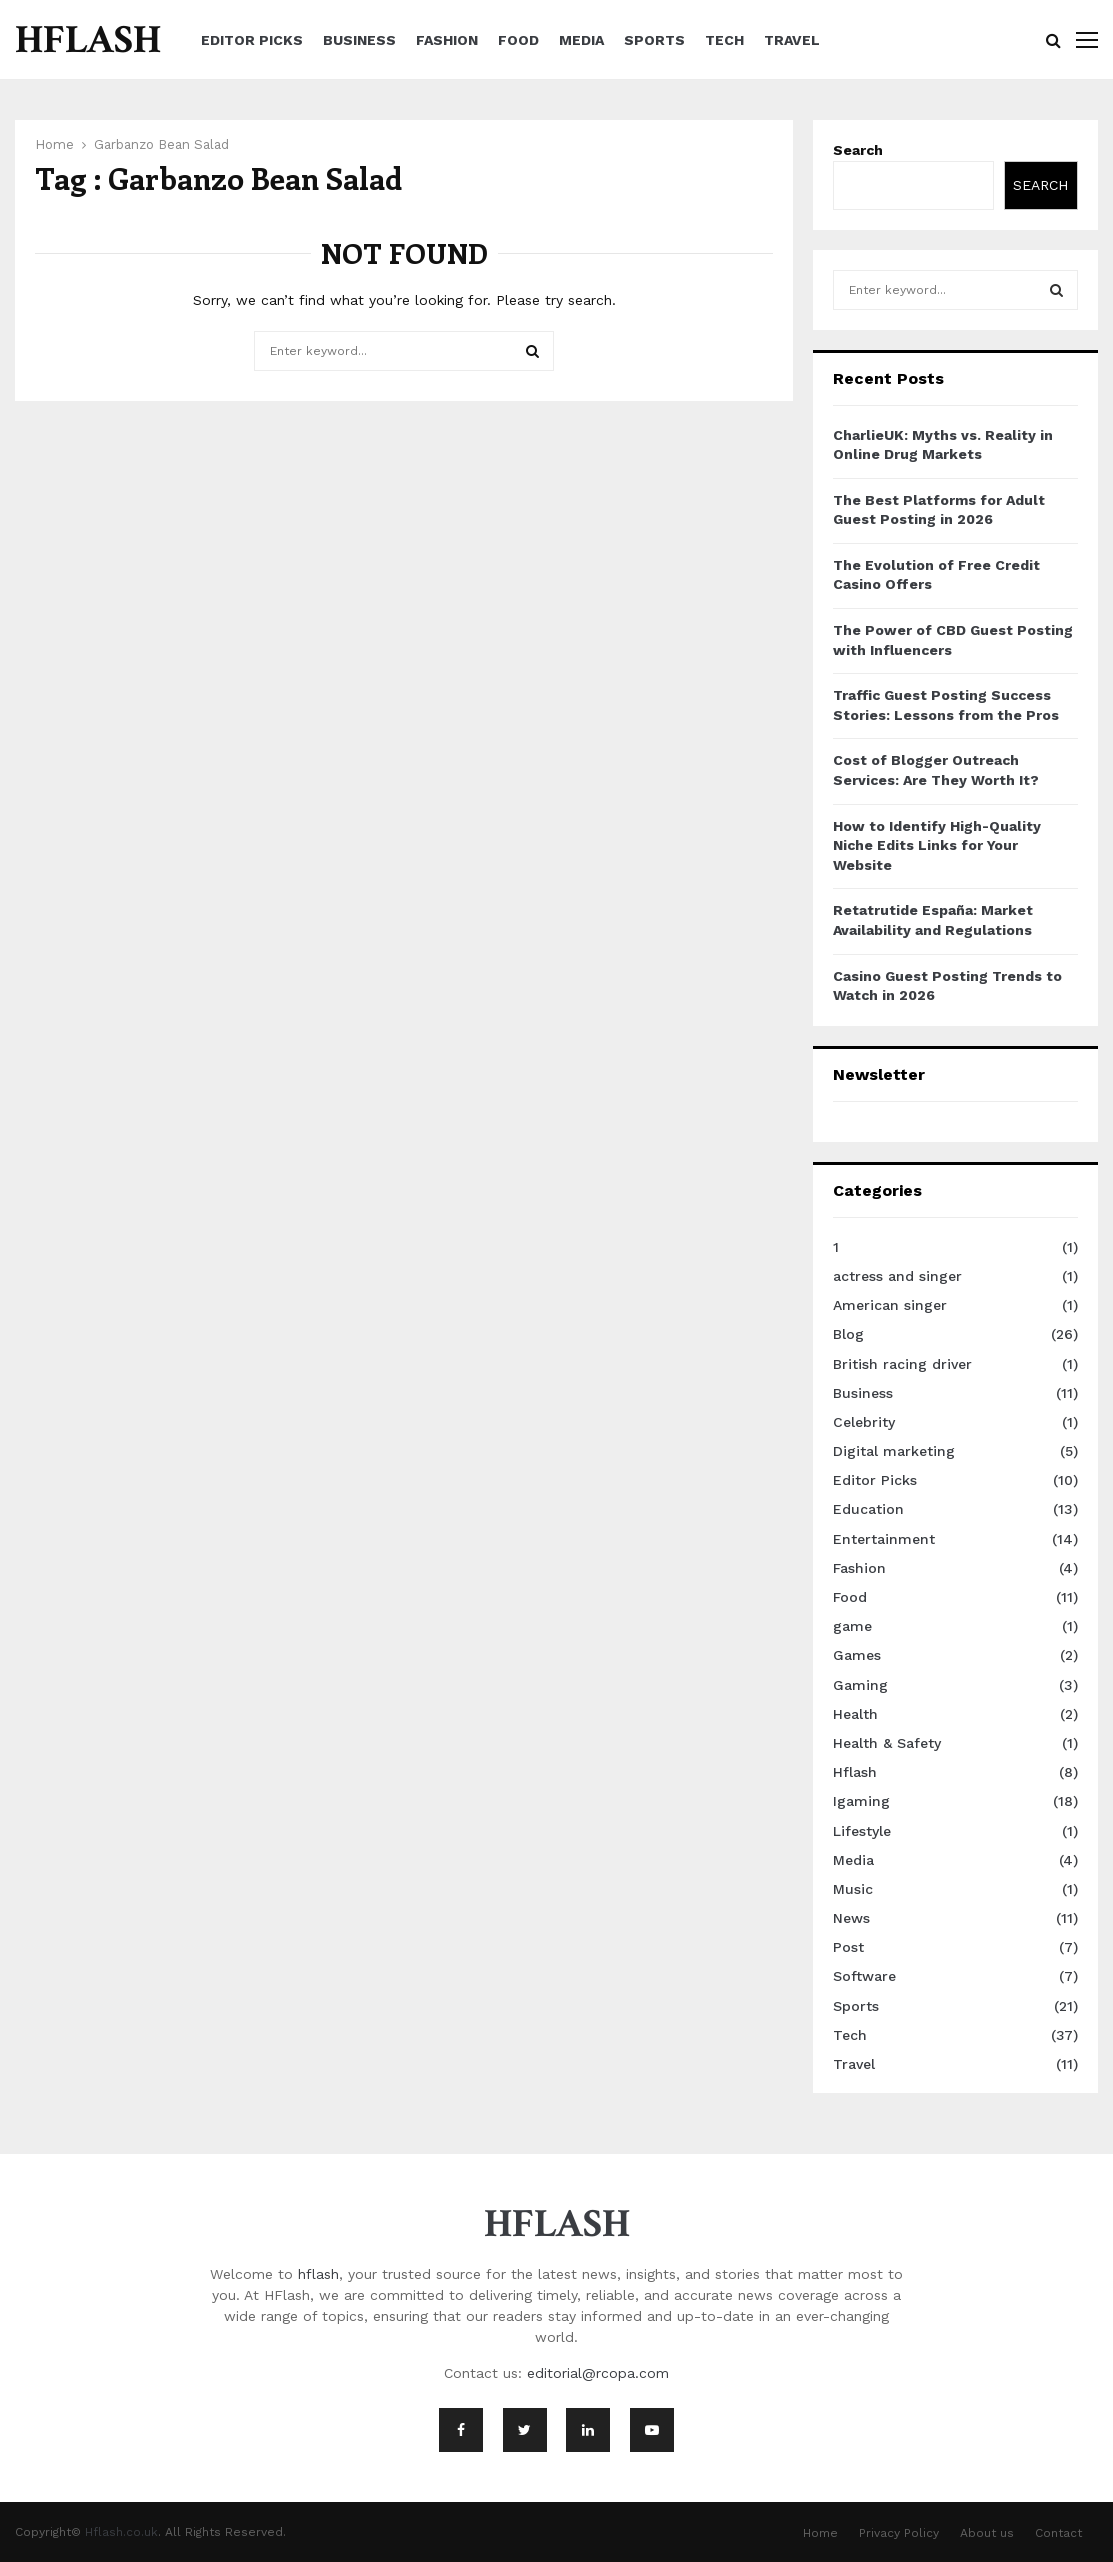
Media (581, 40)
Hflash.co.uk (121, 2532)
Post (848, 1947)
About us (987, 2533)
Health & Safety (887, 1743)
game (852, 1626)
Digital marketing (894, 1451)
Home (820, 2533)
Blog (848, 1334)
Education (868, 1509)
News (851, 1918)
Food (518, 40)
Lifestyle (862, 1831)
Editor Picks (252, 40)
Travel (792, 40)
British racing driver (902, 1364)
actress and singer (897, 1276)
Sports (654, 40)
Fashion (447, 40)
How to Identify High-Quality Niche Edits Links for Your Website (937, 845)
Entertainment (884, 1539)
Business (359, 40)
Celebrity (864, 1422)
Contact (1058, 2533)
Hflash (855, 1772)
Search (858, 150)
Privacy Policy (899, 2533)
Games (857, 1655)
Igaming (861, 1801)
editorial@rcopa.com (598, 2373)
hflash (318, 2274)
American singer (890, 1305)
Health (855, 1714)
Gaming (860, 1685)
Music (853, 1889)
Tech (724, 40)
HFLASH (88, 40)
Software (864, 1976)
